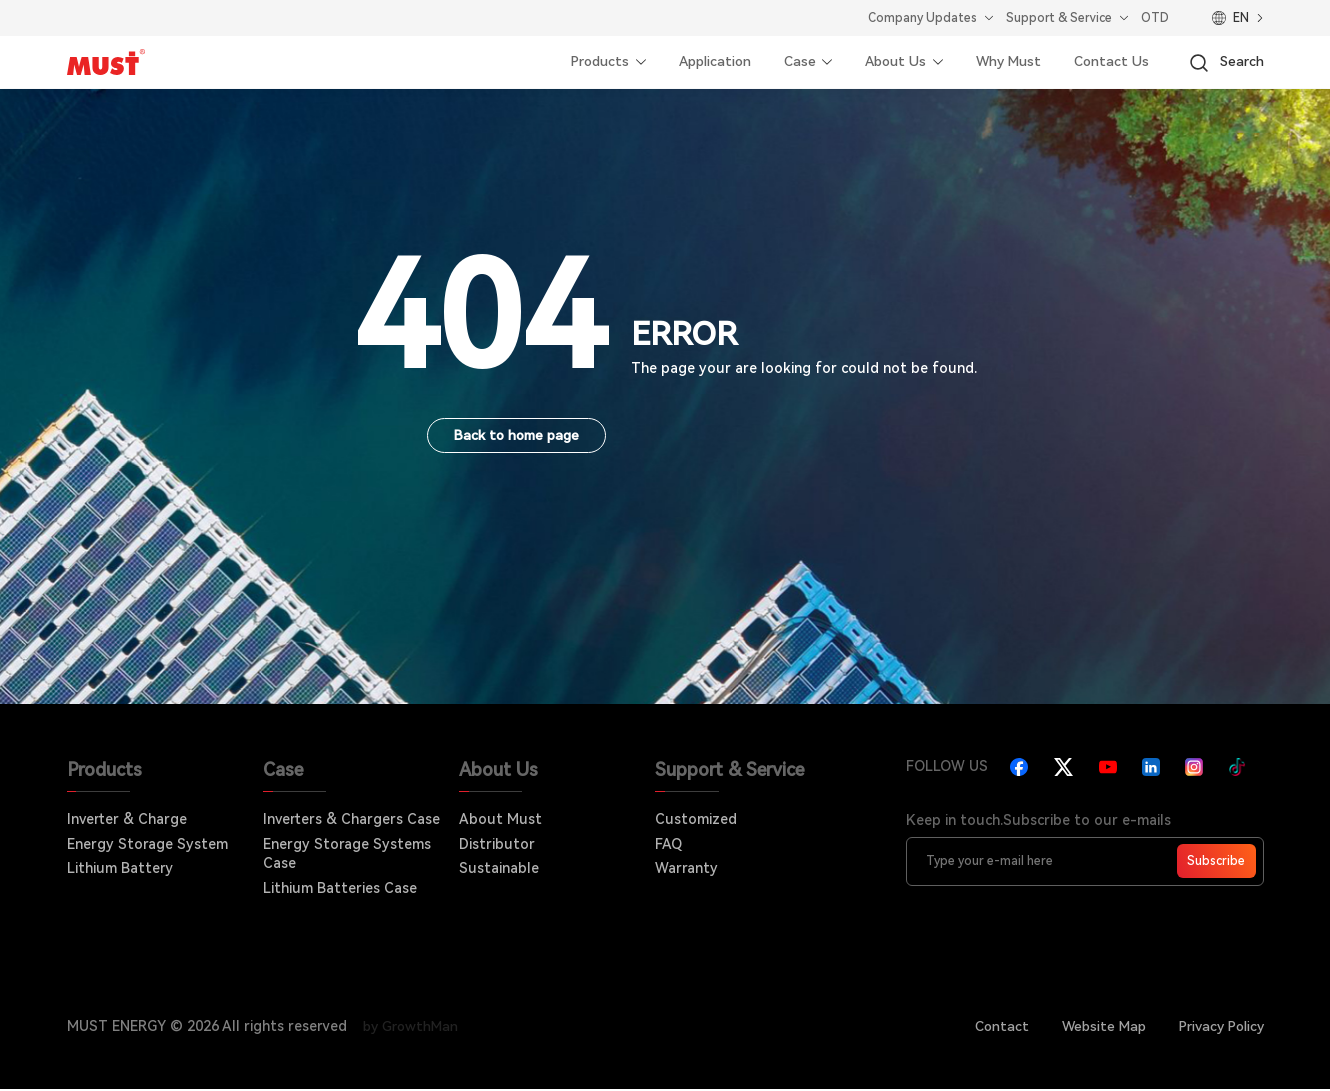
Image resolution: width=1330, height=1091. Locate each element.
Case (787, 62)
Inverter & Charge (127, 820)
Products (579, 62)
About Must (500, 820)
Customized (696, 820)
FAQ (668, 845)
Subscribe (1216, 862)
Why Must (1002, 62)
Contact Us (1108, 62)
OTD (1155, 18)
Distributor (497, 845)
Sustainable (499, 869)
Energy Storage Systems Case (347, 855)
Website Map (1095, 1027)
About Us (885, 62)
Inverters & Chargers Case (351, 820)
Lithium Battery (120, 869)
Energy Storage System (147, 845)
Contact (990, 1027)
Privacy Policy (1218, 1027)
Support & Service (1059, 18)
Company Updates (922, 18)
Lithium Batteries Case (340, 889)
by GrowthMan (414, 1027)
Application (699, 62)
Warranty (686, 869)
